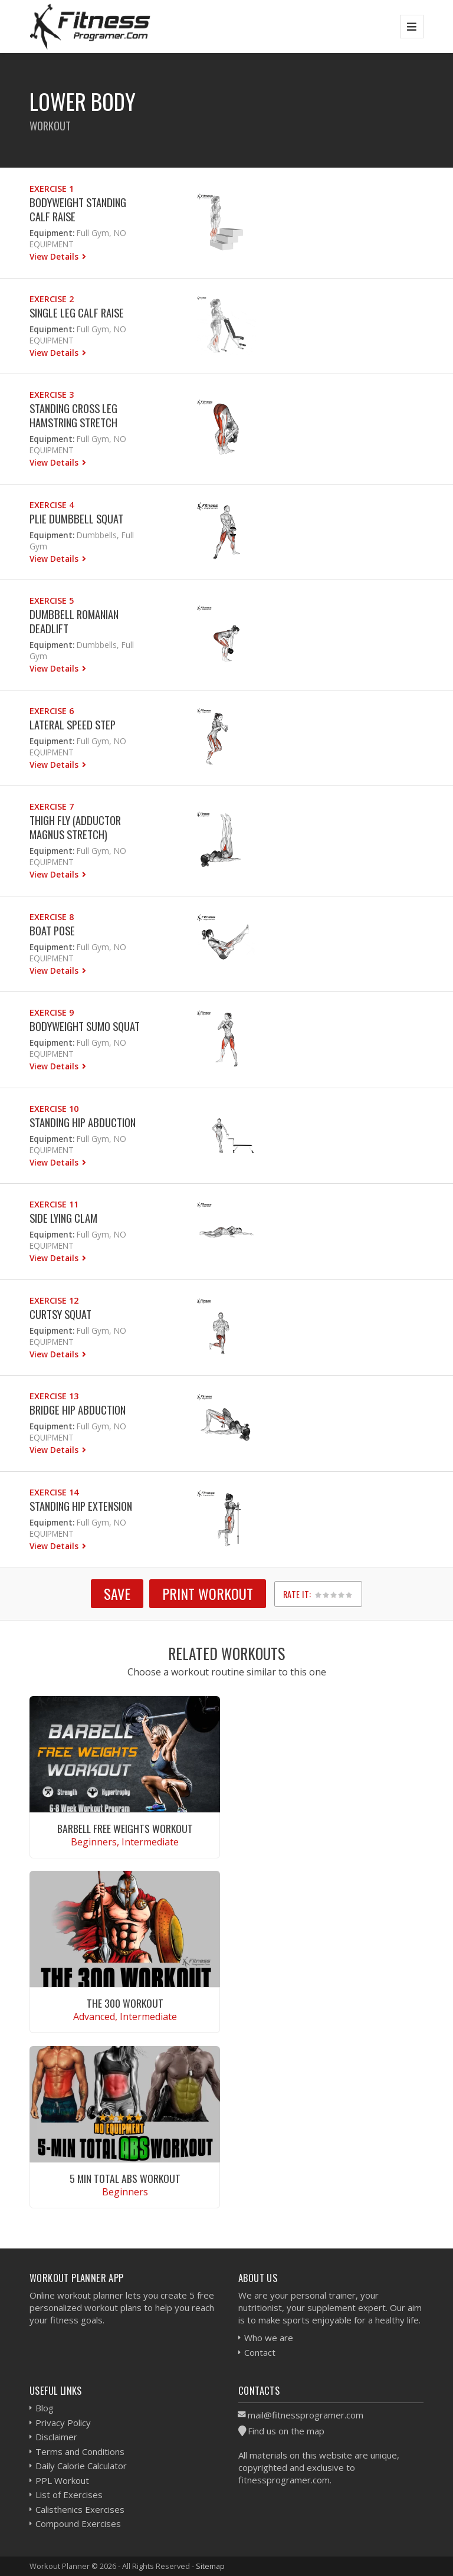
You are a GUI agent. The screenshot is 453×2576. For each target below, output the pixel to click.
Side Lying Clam (63, 1218)
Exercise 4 (51, 504)
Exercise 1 (51, 188)
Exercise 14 (53, 1492)
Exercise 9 (51, 1012)
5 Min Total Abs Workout (125, 2178)
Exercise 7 (51, 806)
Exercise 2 (51, 299)
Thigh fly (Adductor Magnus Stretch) (75, 827)
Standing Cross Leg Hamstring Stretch (73, 415)
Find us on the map (286, 2431)
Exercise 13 (53, 1396)
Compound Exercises (78, 2523)
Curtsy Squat (60, 1314)
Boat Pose (52, 930)
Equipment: (51, 232)
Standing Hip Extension (80, 1506)
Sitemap (210, 2566)
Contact (259, 2352)
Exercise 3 (51, 394)
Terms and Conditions (79, 2451)
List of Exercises (69, 2494)
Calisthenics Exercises (79, 2509)
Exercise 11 (53, 1204)
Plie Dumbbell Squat (76, 518)
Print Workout (207, 1593)
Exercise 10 (53, 1108)
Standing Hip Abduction (82, 1122)
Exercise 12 (53, 1300)
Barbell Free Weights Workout (125, 1828)
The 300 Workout (125, 2003)
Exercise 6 (51, 710)
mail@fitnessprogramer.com (305, 2415)
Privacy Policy (63, 2422)
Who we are (268, 2337)
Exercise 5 (51, 600)
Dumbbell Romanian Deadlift (74, 621)
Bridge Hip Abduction (77, 1410)
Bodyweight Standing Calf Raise (77, 209)
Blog (44, 2408)
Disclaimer (56, 2437)
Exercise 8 (51, 916)
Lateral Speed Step (72, 724)
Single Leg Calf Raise (76, 312)
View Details (55, 256)
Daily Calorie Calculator (81, 2466)
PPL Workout (62, 2480)
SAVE (117, 1593)
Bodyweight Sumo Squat (84, 1026)
